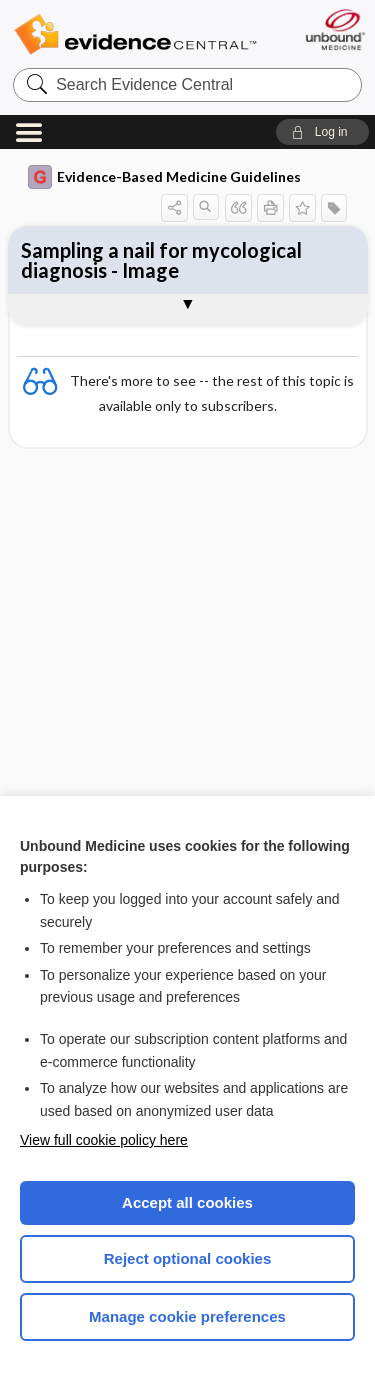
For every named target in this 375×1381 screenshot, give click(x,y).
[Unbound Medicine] (334, 29)
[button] (322, 132)
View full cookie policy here (104, 1140)
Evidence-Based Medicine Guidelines (164, 177)
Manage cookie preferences (187, 1316)
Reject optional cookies (188, 1258)
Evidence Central (135, 34)
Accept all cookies (187, 1202)
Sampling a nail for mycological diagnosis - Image (161, 260)
